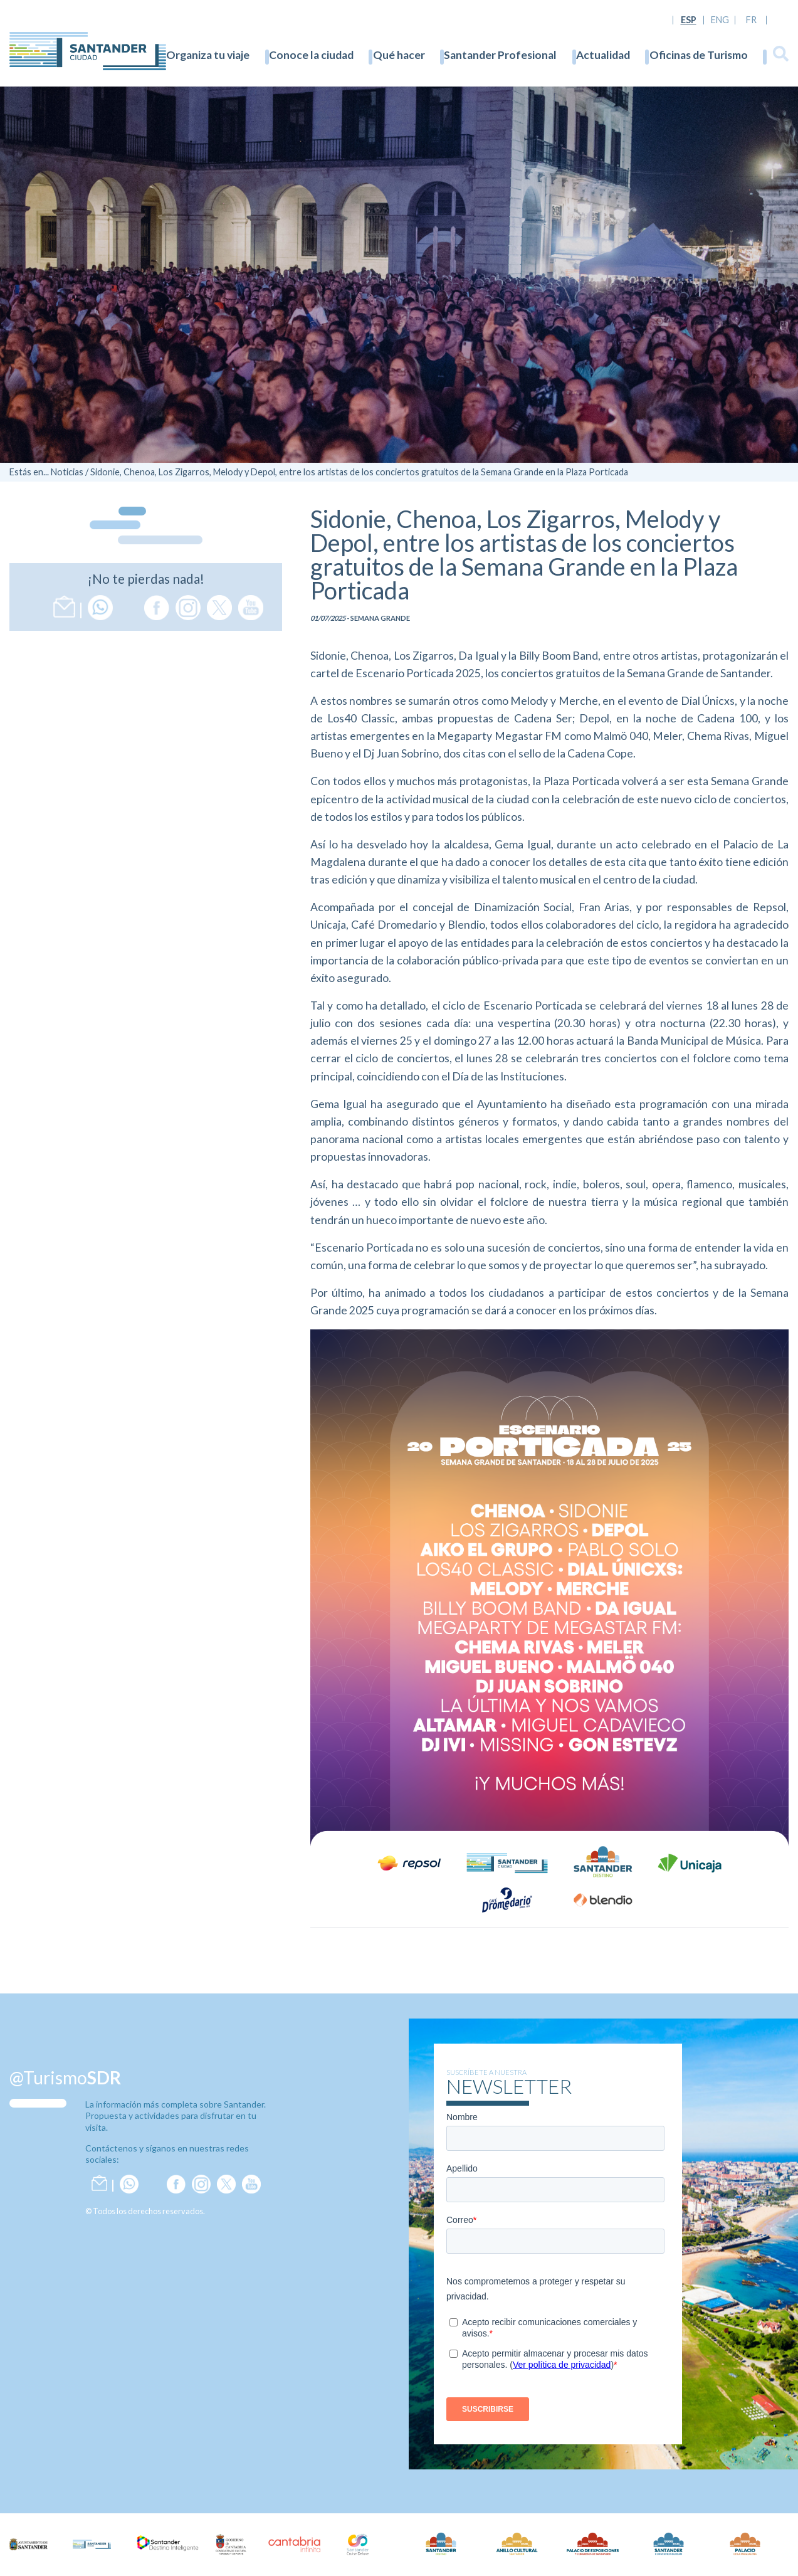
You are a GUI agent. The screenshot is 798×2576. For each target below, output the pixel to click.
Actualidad (603, 54)
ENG (720, 20)
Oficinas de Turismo (698, 54)
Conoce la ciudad (311, 54)
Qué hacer (399, 54)
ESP (688, 20)
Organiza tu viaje (207, 54)
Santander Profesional (500, 54)
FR (751, 20)
